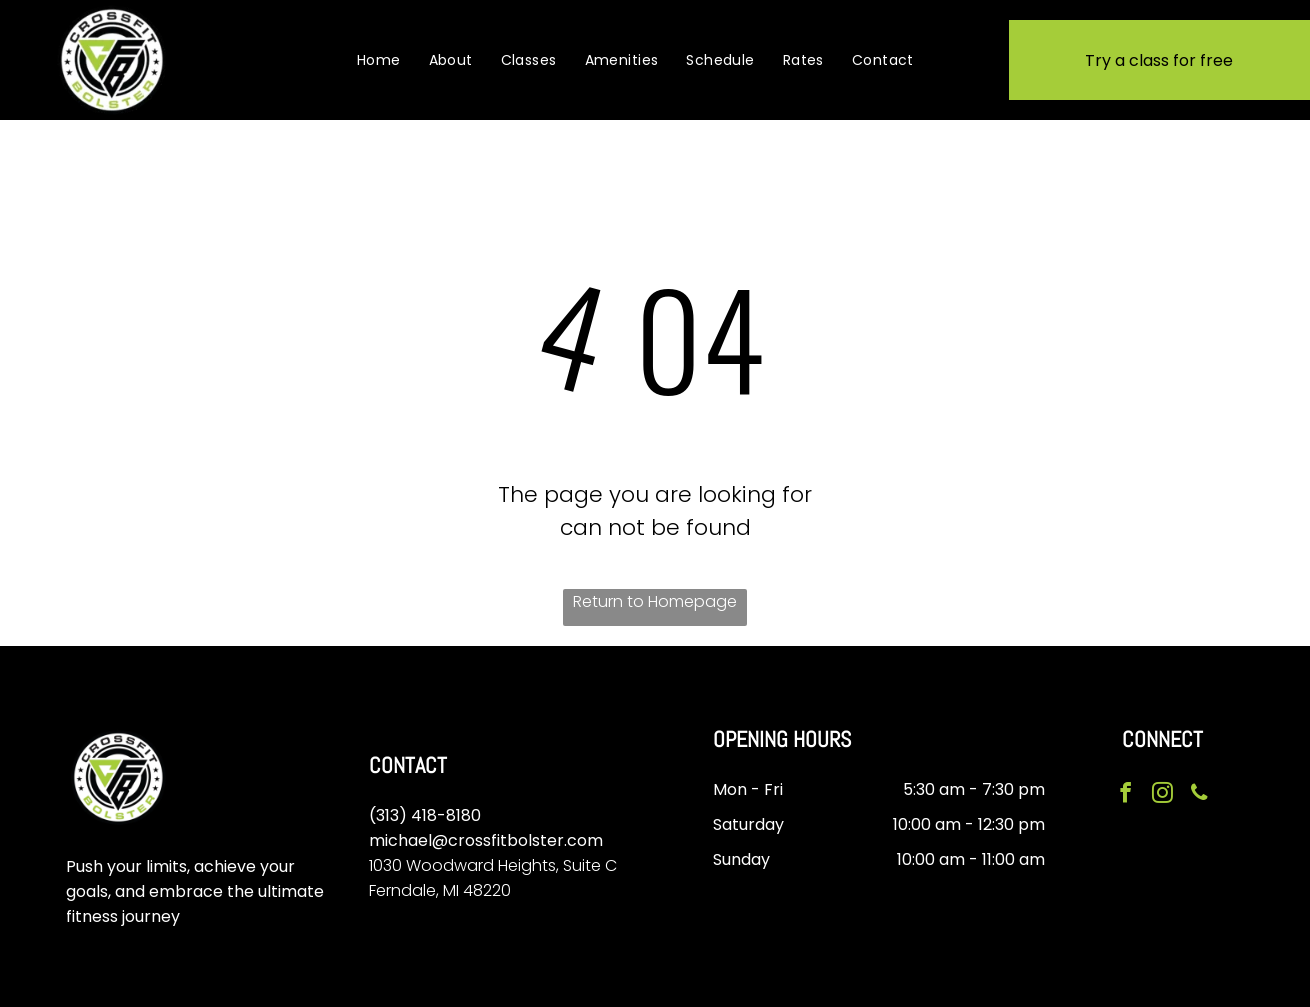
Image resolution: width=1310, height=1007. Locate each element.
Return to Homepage (655, 601)
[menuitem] (379, 60)
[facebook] (1127, 794)
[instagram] (1162, 794)
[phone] (1197, 794)
